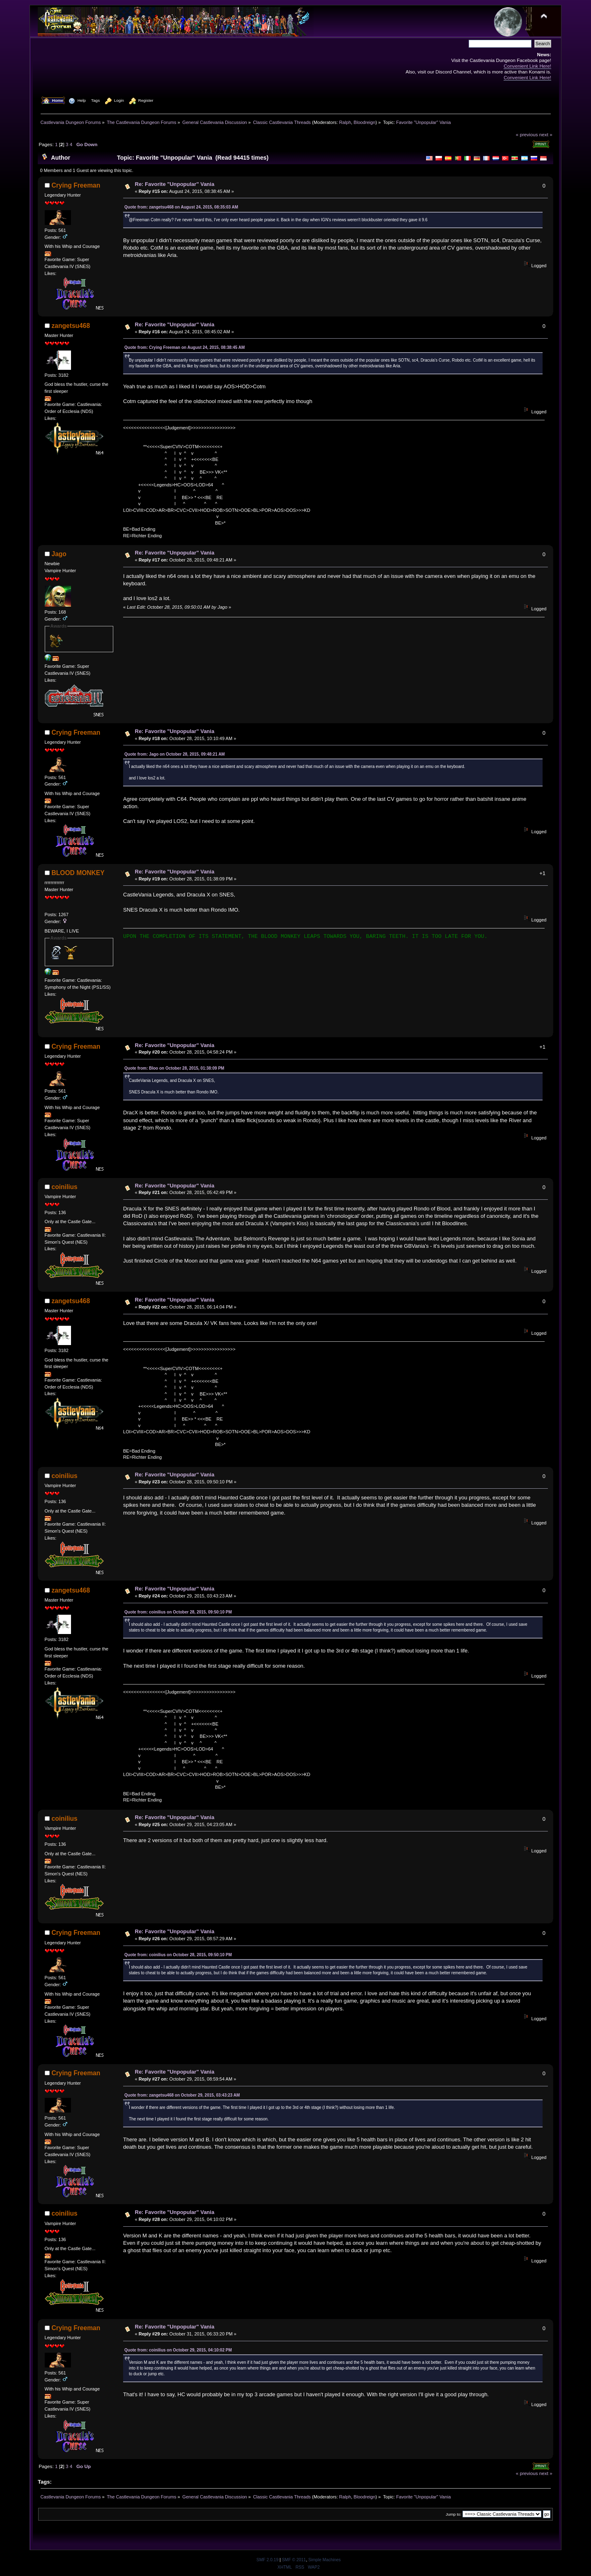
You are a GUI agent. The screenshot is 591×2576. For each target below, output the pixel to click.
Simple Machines (324, 2560)
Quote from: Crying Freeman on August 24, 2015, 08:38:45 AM (184, 347)
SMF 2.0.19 (268, 2560)
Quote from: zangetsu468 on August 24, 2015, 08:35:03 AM (181, 207)
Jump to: (453, 2514)
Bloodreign (365, 122)
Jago (59, 553)
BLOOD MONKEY (78, 872)
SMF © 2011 (294, 2560)
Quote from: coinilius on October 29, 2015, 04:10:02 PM (178, 2350)
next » (545, 134)
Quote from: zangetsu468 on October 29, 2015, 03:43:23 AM (182, 2095)
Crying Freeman (76, 185)
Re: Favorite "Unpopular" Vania (175, 184)
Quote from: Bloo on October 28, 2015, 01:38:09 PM (174, 1068)
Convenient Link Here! (527, 66)
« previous (527, 134)
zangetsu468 (71, 325)
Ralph (345, 122)
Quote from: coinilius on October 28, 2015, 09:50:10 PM (178, 1612)
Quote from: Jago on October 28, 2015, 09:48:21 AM (174, 754)
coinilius (65, 1186)
